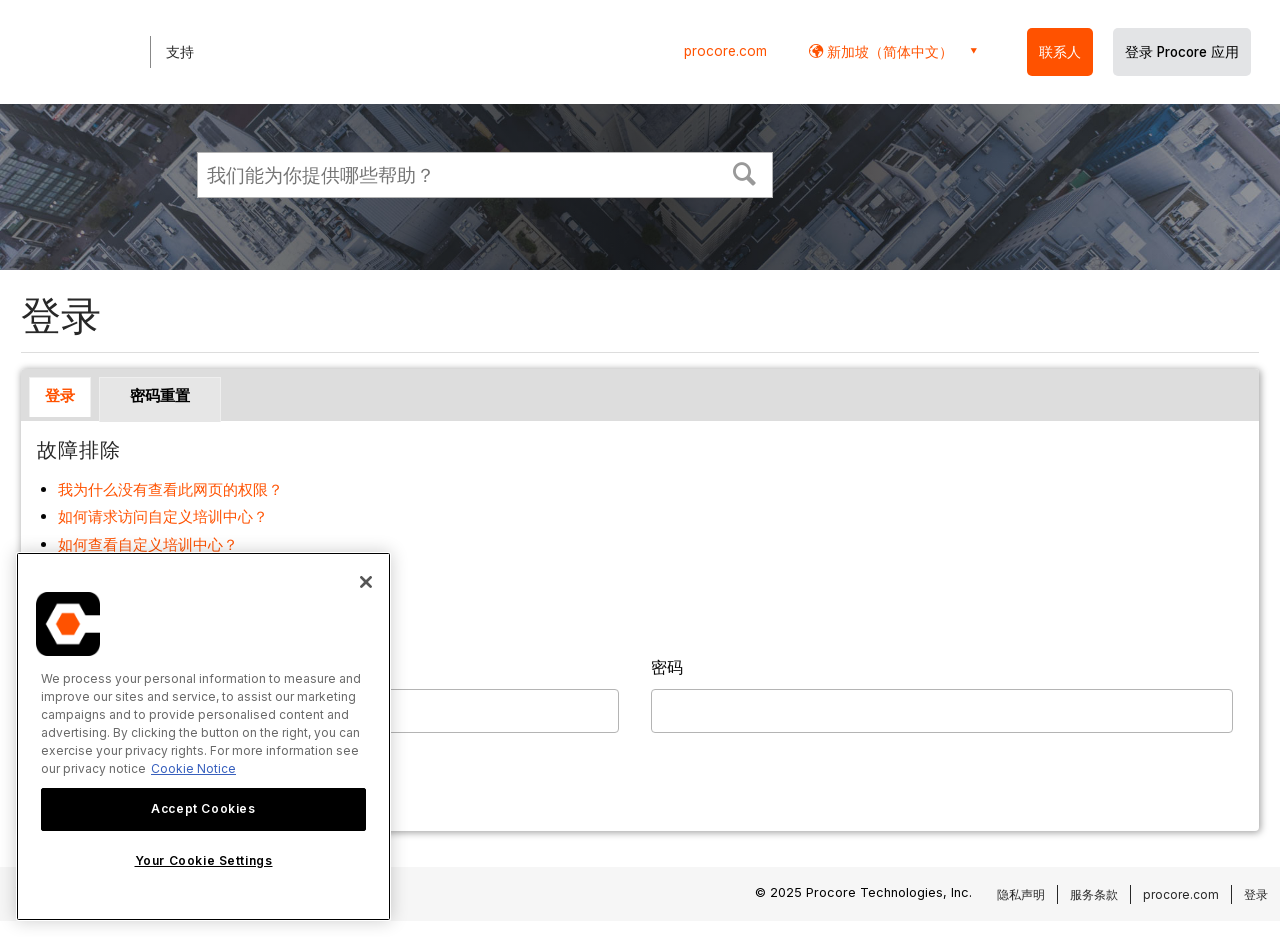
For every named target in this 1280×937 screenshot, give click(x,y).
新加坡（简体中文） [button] (888, 51)
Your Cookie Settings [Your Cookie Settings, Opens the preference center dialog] (204, 860)
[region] (203, 736)
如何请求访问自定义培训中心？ (163, 516)
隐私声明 (1021, 894)
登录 (60, 395)
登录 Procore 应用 (1182, 52)
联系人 (1060, 52)
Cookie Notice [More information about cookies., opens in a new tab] (193, 768)
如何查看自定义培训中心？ (148, 544)
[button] (745, 172)
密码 (667, 667)
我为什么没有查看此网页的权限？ (170, 489)
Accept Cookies (203, 808)
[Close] (366, 582)
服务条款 (1094, 894)
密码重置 (160, 395)
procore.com (725, 51)
